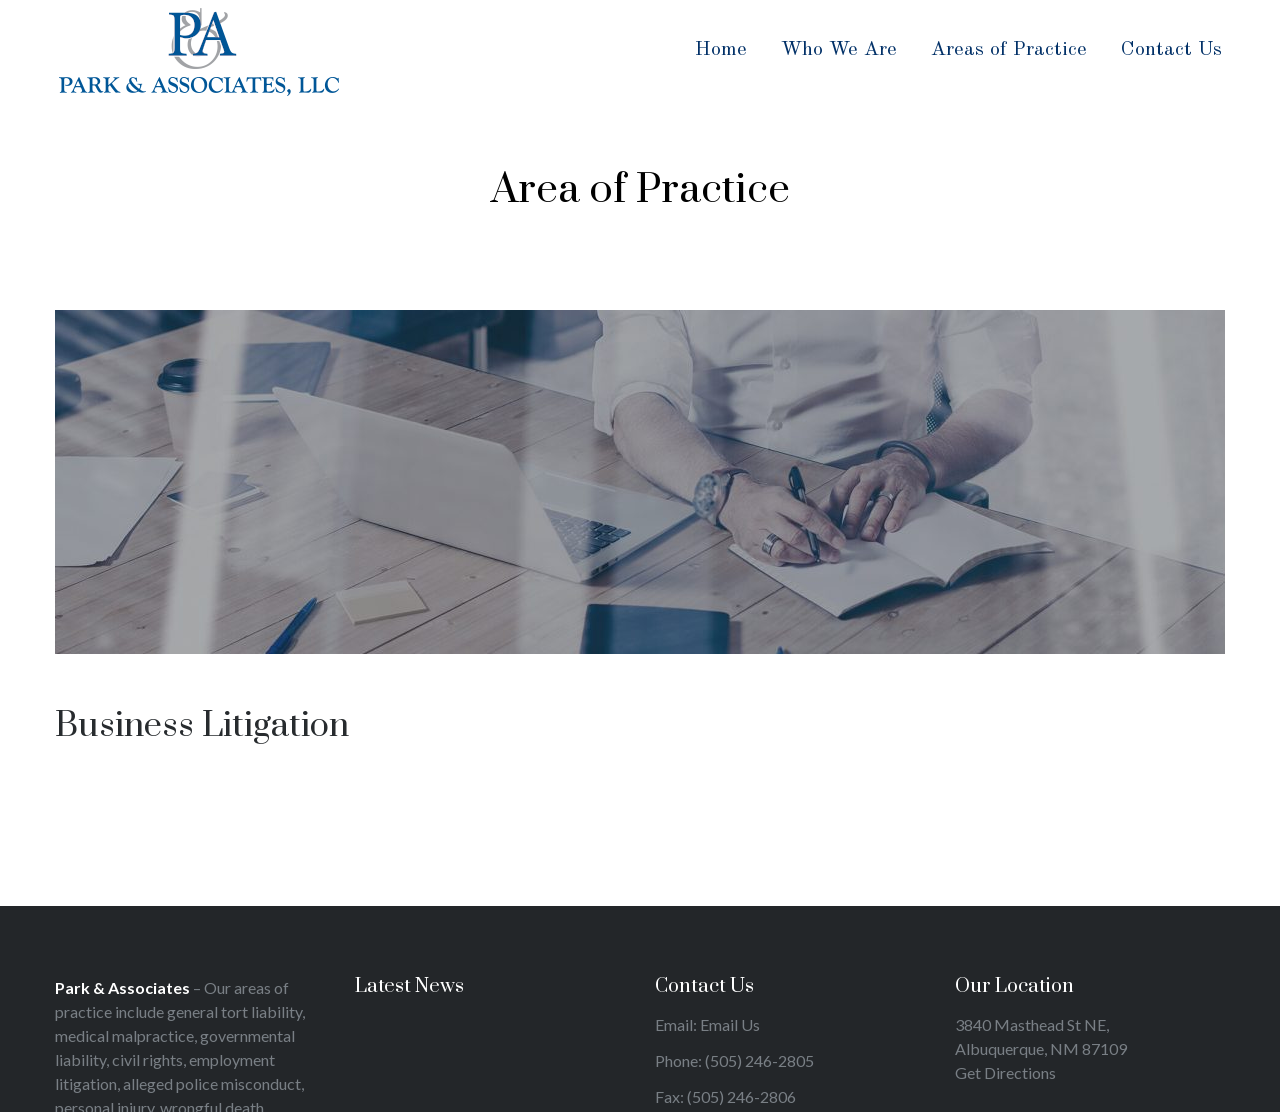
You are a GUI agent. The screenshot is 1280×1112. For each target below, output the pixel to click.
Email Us (730, 1024)
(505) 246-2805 (759, 1060)
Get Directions (1005, 1072)
